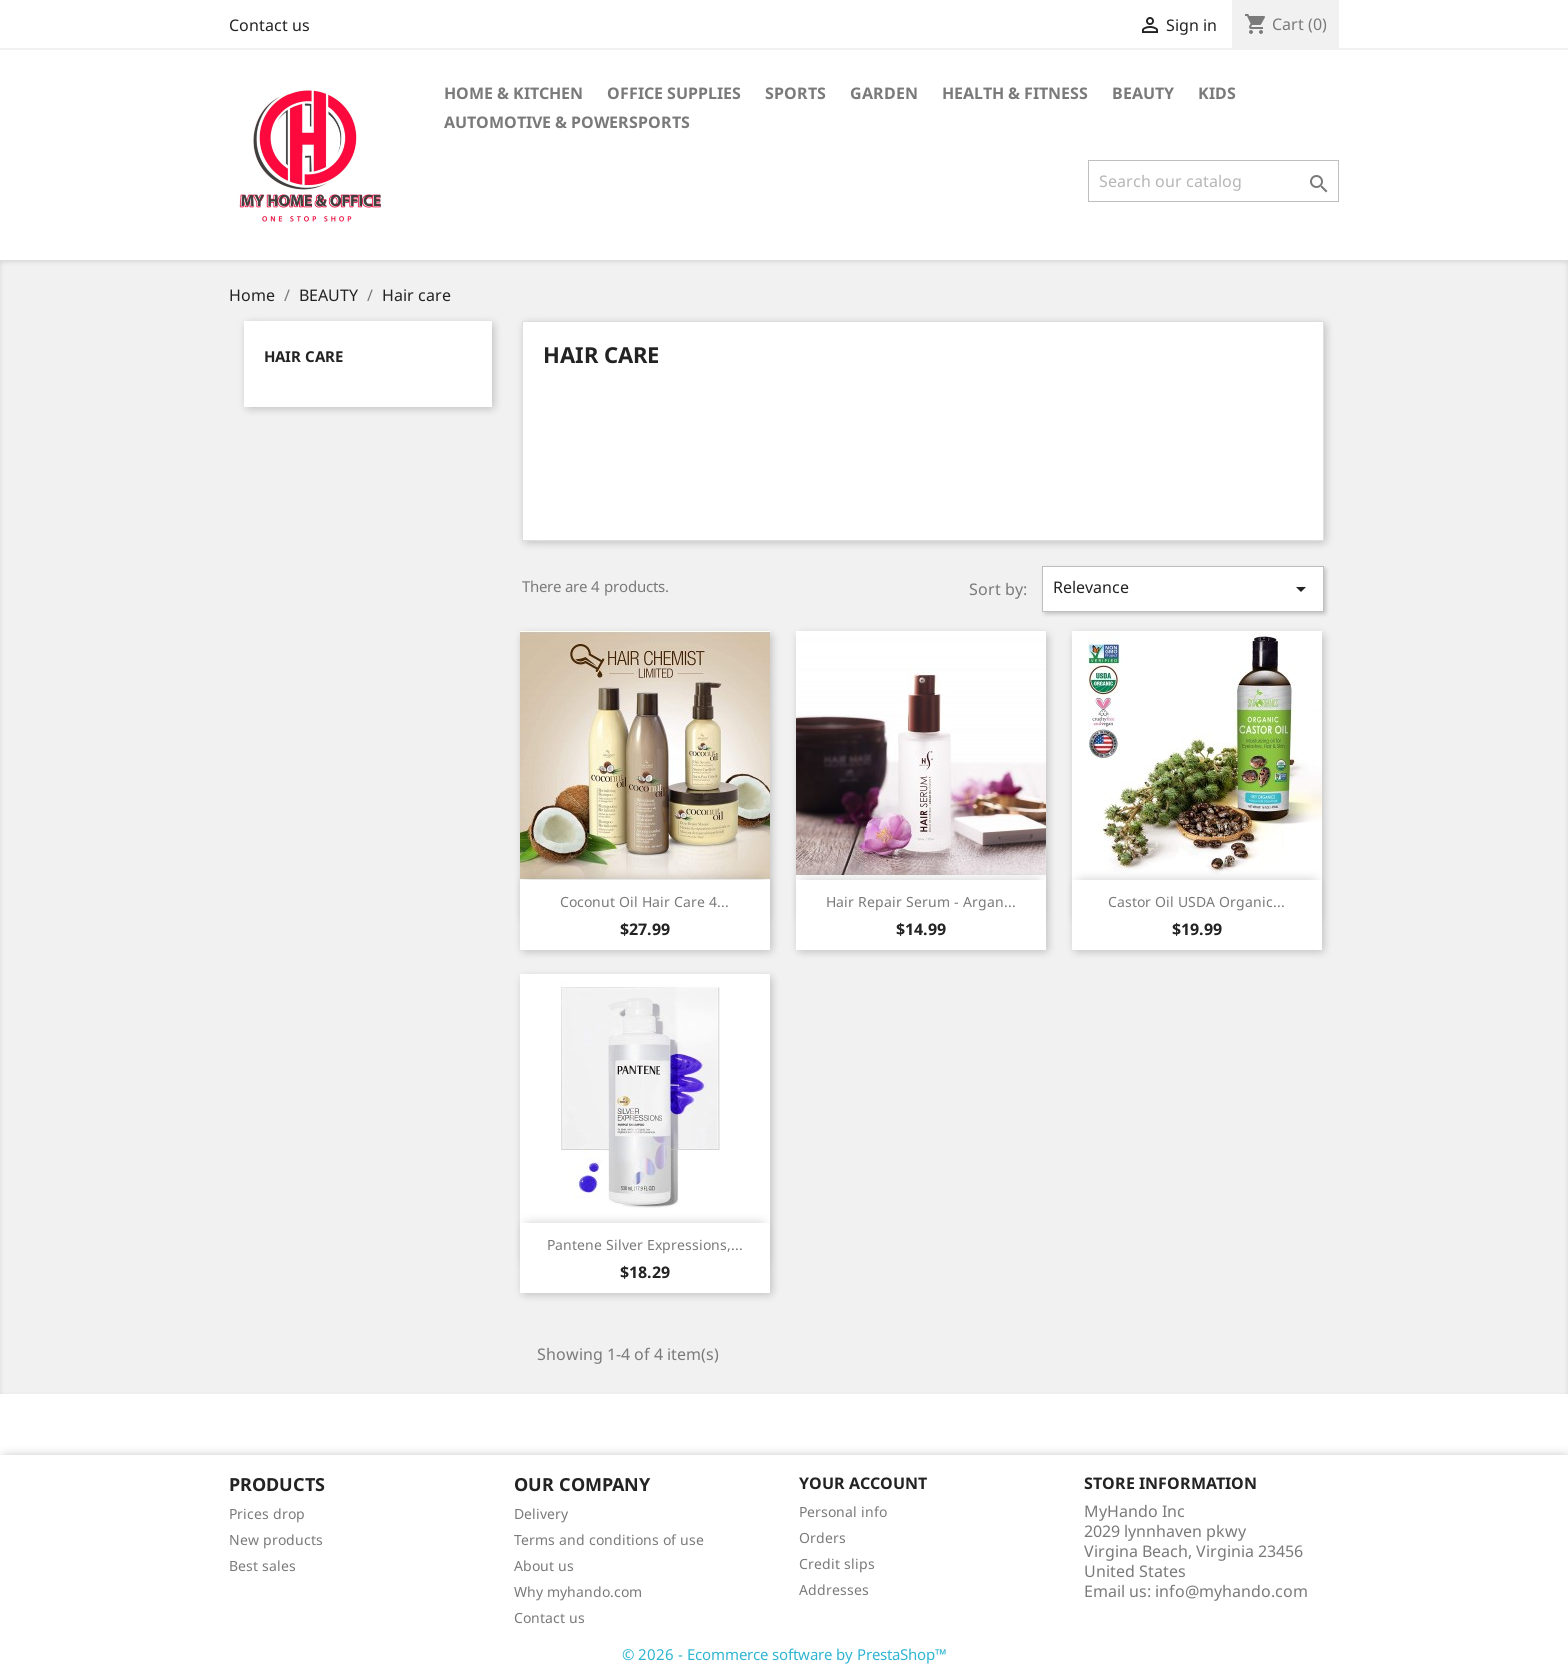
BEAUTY (1143, 93)
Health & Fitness (1015, 93)
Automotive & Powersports (567, 122)
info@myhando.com (1231, 1591)
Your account (863, 1483)
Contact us (269, 25)
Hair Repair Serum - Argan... (921, 901)
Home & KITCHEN (513, 93)
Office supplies (674, 93)
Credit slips (837, 1563)
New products (276, 1539)
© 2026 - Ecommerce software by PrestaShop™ (784, 1654)
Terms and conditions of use (609, 1539)
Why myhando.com (578, 1591)
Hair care (303, 356)
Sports (795, 93)
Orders (822, 1537)
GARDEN (884, 93)
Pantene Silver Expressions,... (645, 1244)
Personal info (843, 1511)
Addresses (834, 1589)
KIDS (1217, 93)
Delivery (541, 1513)
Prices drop (267, 1513)
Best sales (262, 1565)
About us (544, 1565)
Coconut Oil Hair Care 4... (644, 901)
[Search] (1213, 181)
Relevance (1183, 588)
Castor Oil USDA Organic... (1196, 901)
